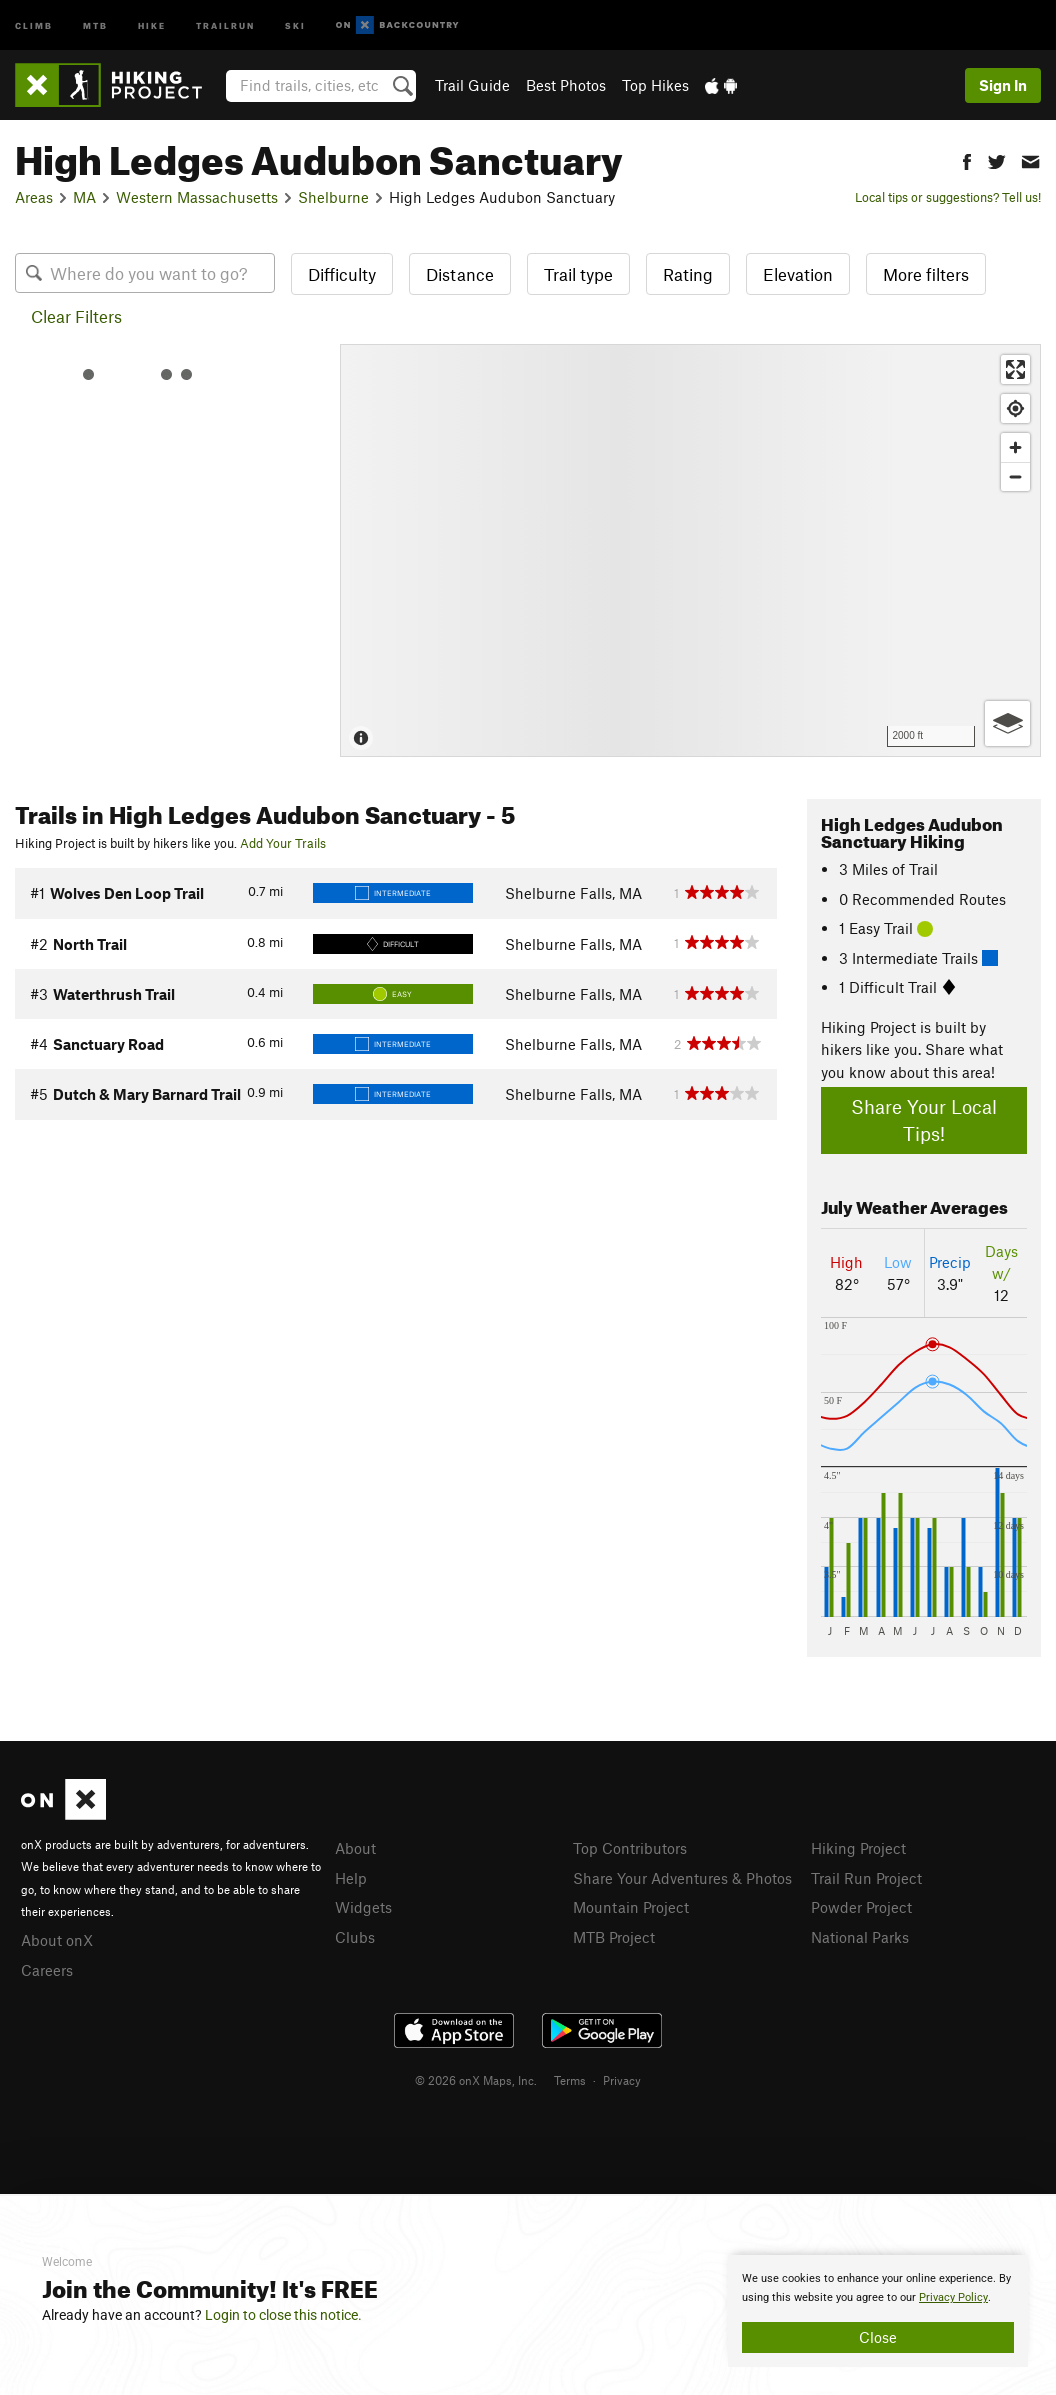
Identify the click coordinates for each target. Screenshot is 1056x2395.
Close (878, 2337)
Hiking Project (858, 1848)
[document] (878, 2311)
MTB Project (614, 1937)
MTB (95, 24)
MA (84, 197)
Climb (34, 24)
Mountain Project (631, 1907)
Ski (295, 24)
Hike (152, 24)
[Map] (690, 550)
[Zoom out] (1015, 476)
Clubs (355, 1937)
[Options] (1007, 723)
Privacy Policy (953, 2297)
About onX (57, 1940)
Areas (34, 197)
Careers (47, 1970)
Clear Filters (76, 316)
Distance (460, 274)
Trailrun (225, 24)
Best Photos (566, 85)
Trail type (578, 274)
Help (351, 1878)
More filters (926, 274)
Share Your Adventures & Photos (682, 1878)
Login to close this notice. (283, 2315)
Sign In (1003, 85)
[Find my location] (1015, 408)
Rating (688, 274)
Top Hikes (655, 85)
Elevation (798, 274)
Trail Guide (472, 85)
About (355, 1848)
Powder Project (861, 1907)
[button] (967, 159)
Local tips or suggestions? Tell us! (948, 197)
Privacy (622, 2080)
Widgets (363, 1907)
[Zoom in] (1015, 447)
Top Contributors (630, 1848)
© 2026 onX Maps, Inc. (476, 2080)
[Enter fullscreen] (1015, 369)
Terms (570, 2080)
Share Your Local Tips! (924, 1120)
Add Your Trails (283, 843)
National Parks (860, 1937)
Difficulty (342, 274)
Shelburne (333, 197)
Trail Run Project (866, 1878)
